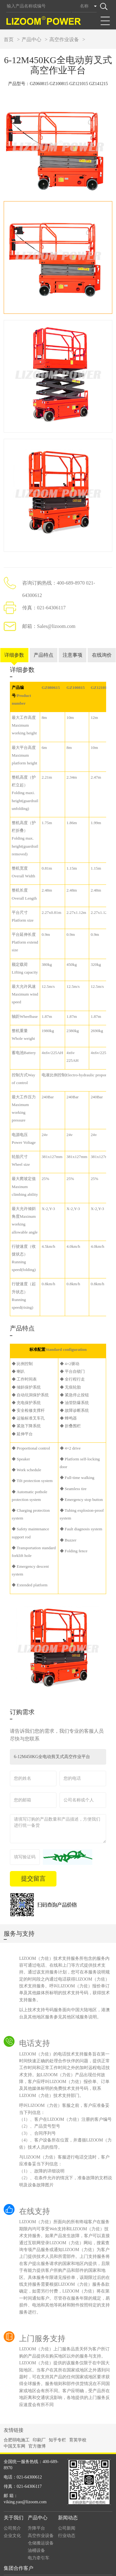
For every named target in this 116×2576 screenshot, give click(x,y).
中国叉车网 (14, 2433)
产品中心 (31, 39)
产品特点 (43, 642)
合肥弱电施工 (17, 2427)
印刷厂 (39, 2427)
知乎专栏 (57, 2427)
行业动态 (66, 2523)
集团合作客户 (18, 2555)
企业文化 (12, 2523)
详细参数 (14, 642)
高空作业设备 (64, 39)
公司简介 (12, 2515)
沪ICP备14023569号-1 (70, 2572)
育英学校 (77, 2427)
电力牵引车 (38, 2545)
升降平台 (36, 2515)
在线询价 (102, 642)
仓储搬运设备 (41, 2530)
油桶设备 (36, 2538)
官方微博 (37, 2433)
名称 (84, 6)
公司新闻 (66, 2515)
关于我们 (13, 2505)
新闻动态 (68, 2505)
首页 (9, 39)
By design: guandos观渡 (93, 2567)
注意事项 (72, 642)
